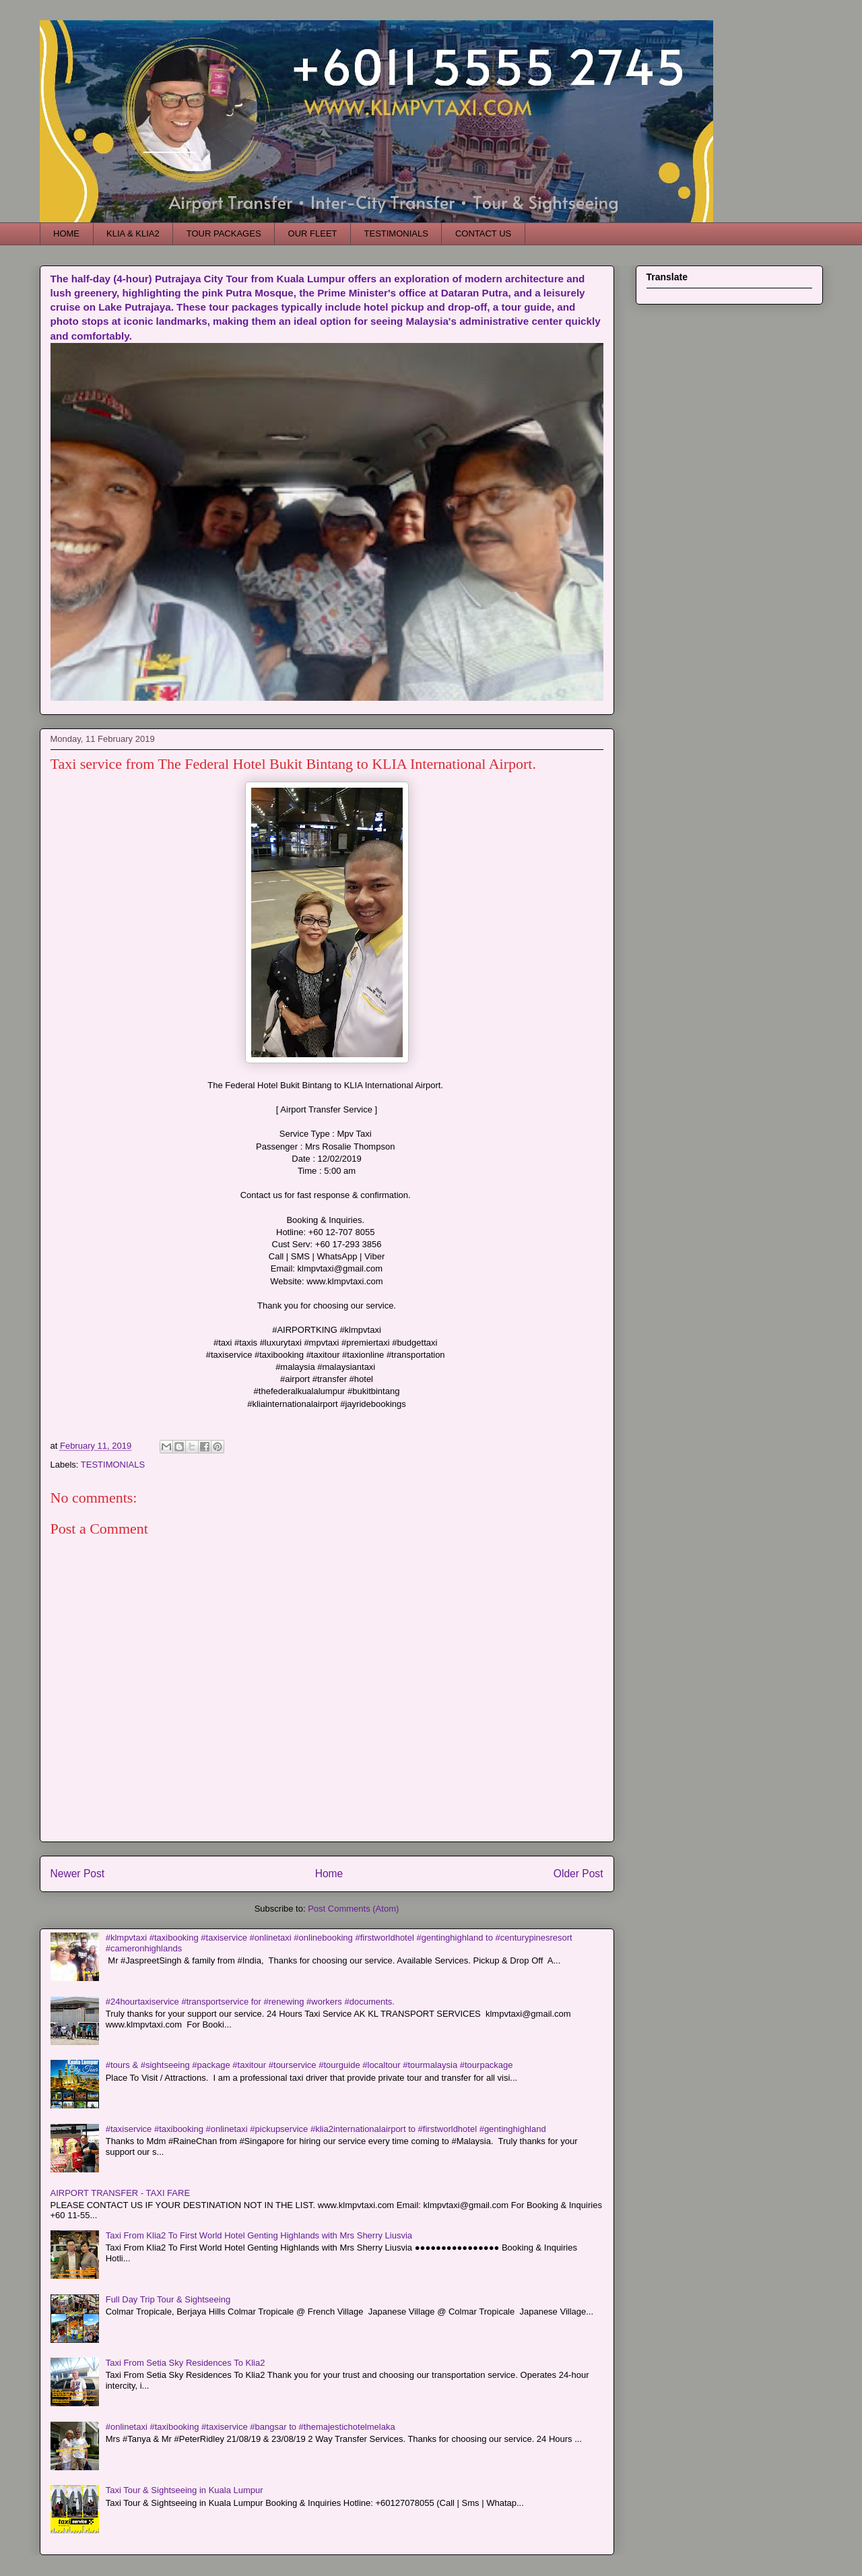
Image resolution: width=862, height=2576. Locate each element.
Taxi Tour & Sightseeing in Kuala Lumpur (184, 2490)
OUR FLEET (312, 233)
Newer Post (78, 1873)
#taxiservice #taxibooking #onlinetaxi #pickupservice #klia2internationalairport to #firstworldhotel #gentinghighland (326, 2129)
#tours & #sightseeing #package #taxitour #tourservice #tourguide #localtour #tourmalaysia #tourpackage (309, 2065)
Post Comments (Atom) (353, 1909)
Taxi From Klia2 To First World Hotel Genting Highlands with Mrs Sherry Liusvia (259, 2235)
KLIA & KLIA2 (133, 233)
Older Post (578, 1873)
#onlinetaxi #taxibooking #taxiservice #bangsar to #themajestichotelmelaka (250, 2427)
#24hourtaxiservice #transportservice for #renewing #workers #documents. (250, 2002)
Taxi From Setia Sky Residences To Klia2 (185, 2363)
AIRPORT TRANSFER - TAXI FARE (121, 2193)
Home (329, 1873)
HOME (66, 233)
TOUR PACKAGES (224, 233)
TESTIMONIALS (396, 233)
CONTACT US (483, 233)
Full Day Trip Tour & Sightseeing (168, 2299)
